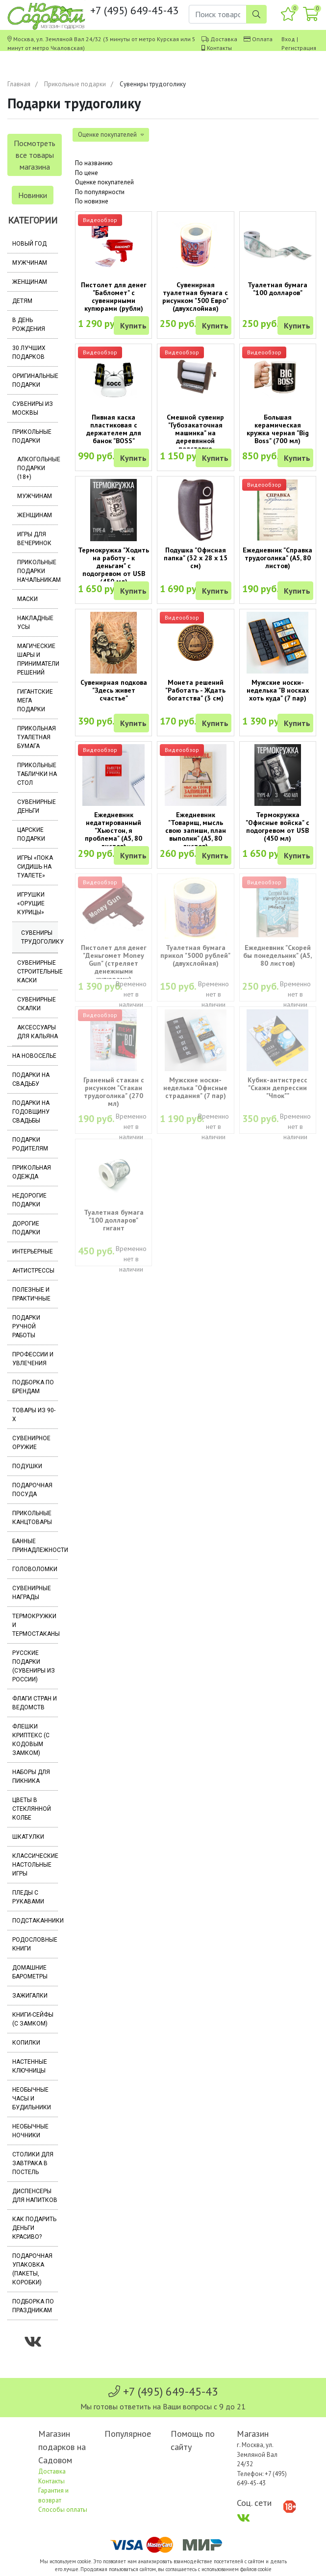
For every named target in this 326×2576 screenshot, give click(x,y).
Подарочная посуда (32, 1490)
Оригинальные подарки (35, 380)
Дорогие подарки (26, 1228)
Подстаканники (35, 1920)
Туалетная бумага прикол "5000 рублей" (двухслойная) (195, 955)
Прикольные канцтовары (32, 1518)
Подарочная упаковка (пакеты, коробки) (32, 2269)
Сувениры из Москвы (32, 408)
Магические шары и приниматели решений (37, 659)
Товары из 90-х (33, 1415)
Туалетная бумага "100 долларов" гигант (114, 1220)
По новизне (91, 201)
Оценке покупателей (104, 182)
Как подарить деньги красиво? (34, 2228)
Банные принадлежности (35, 1545)
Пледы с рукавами (28, 1897)
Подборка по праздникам (33, 2306)
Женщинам (29, 281)
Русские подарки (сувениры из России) (33, 1666)
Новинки (32, 195)
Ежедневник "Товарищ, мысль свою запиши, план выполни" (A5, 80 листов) (195, 830)
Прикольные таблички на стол (37, 774)
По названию (94, 163)
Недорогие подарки (29, 1200)
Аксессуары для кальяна (37, 1032)
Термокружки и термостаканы (35, 1625)
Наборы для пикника (31, 1776)
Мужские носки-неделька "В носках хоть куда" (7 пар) (278, 690)
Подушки (27, 1466)
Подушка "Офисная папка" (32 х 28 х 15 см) (195, 558)
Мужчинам (29, 262)
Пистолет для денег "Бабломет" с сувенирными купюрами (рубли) (114, 296)
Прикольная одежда (31, 1172)
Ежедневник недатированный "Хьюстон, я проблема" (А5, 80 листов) (113, 830)
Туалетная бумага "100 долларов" (277, 288)
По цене (86, 173)
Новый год (29, 243)
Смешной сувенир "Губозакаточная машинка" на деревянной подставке (195, 433)
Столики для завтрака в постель (32, 2163)
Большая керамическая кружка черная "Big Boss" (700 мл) (278, 429)
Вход (288, 39)
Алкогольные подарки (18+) (37, 468)
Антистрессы (33, 1270)
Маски (27, 599)
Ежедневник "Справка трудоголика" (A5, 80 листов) (277, 558)
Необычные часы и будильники (31, 2098)
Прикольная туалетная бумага (36, 737)
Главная (18, 84)
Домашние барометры (30, 1972)
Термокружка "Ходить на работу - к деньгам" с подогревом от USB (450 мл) (113, 566)
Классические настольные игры (35, 1864)
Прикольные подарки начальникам (37, 571)
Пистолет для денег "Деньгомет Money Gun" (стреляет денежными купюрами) (114, 963)
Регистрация (298, 47)
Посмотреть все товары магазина (34, 155)
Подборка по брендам (33, 1387)
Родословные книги (34, 1944)
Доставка (223, 39)
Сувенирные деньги (36, 806)
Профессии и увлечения (32, 1359)
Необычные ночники (30, 2131)
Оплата (262, 39)
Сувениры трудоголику (39, 937)
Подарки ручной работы (26, 1326)
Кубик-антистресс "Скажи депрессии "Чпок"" (277, 1087)
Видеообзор (100, 220)
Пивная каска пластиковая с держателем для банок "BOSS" (113, 429)
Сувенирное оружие (31, 1443)
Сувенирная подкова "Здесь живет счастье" (113, 690)
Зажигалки (30, 1995)
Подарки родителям (30, 1144)
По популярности (100, 192)
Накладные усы (35, 622)
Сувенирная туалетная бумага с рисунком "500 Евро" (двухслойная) (195, 296)
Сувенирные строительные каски (37, 971)
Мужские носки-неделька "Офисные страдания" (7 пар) (195, 1087)
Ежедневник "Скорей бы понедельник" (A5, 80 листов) (277, 955)
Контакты (219, 47)
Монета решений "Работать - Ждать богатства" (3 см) (195, 690)
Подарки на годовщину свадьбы (31, 1112)
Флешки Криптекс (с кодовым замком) (31, 1739)
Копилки (26, 2042)
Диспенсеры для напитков (34, 2195)
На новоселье (34, 1055)
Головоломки (34, 1569)
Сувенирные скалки (36, 1004)
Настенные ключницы (29, 2066)
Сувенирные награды (31, 1593)
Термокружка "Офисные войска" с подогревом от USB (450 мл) (277, 826)
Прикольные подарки (75, 84)
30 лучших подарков (29, 352)
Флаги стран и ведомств (34, 1703)
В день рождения (28, 324)
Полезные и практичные (31, 1294)
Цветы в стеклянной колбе (31, 1809)
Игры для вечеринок (34, 539)
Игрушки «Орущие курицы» (31, 903)
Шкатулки (28, 1836)
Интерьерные (32, 1251)
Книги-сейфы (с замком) (32, 2019)
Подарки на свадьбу (31, 1079)
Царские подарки (31, 834)
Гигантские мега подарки (35, 700)
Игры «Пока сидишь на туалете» (35, 866)
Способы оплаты (62, 2509)
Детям (22, 301)
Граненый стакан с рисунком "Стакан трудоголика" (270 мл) (113, 1091)
